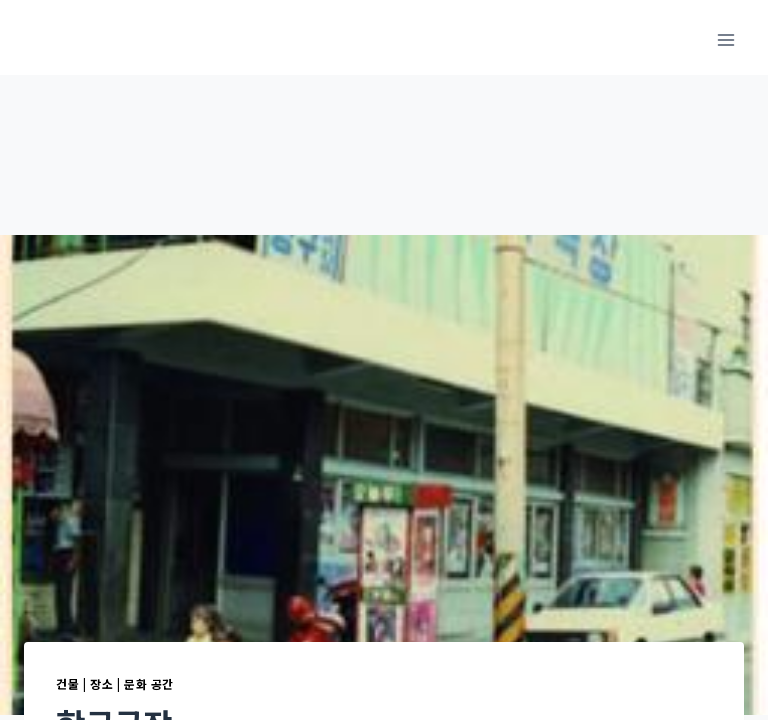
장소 (101, 683)
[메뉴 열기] (725, 39)
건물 (67, 683)
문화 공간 (149, 683)
